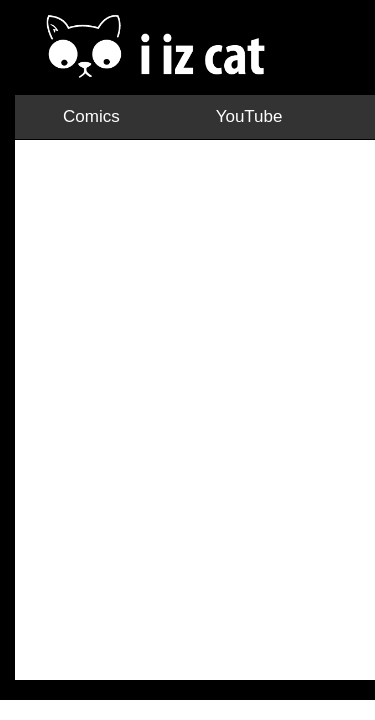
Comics (33, 67)
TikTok (254, 67)
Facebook (325, 67)
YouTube (104, 67)
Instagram (183, 67)
